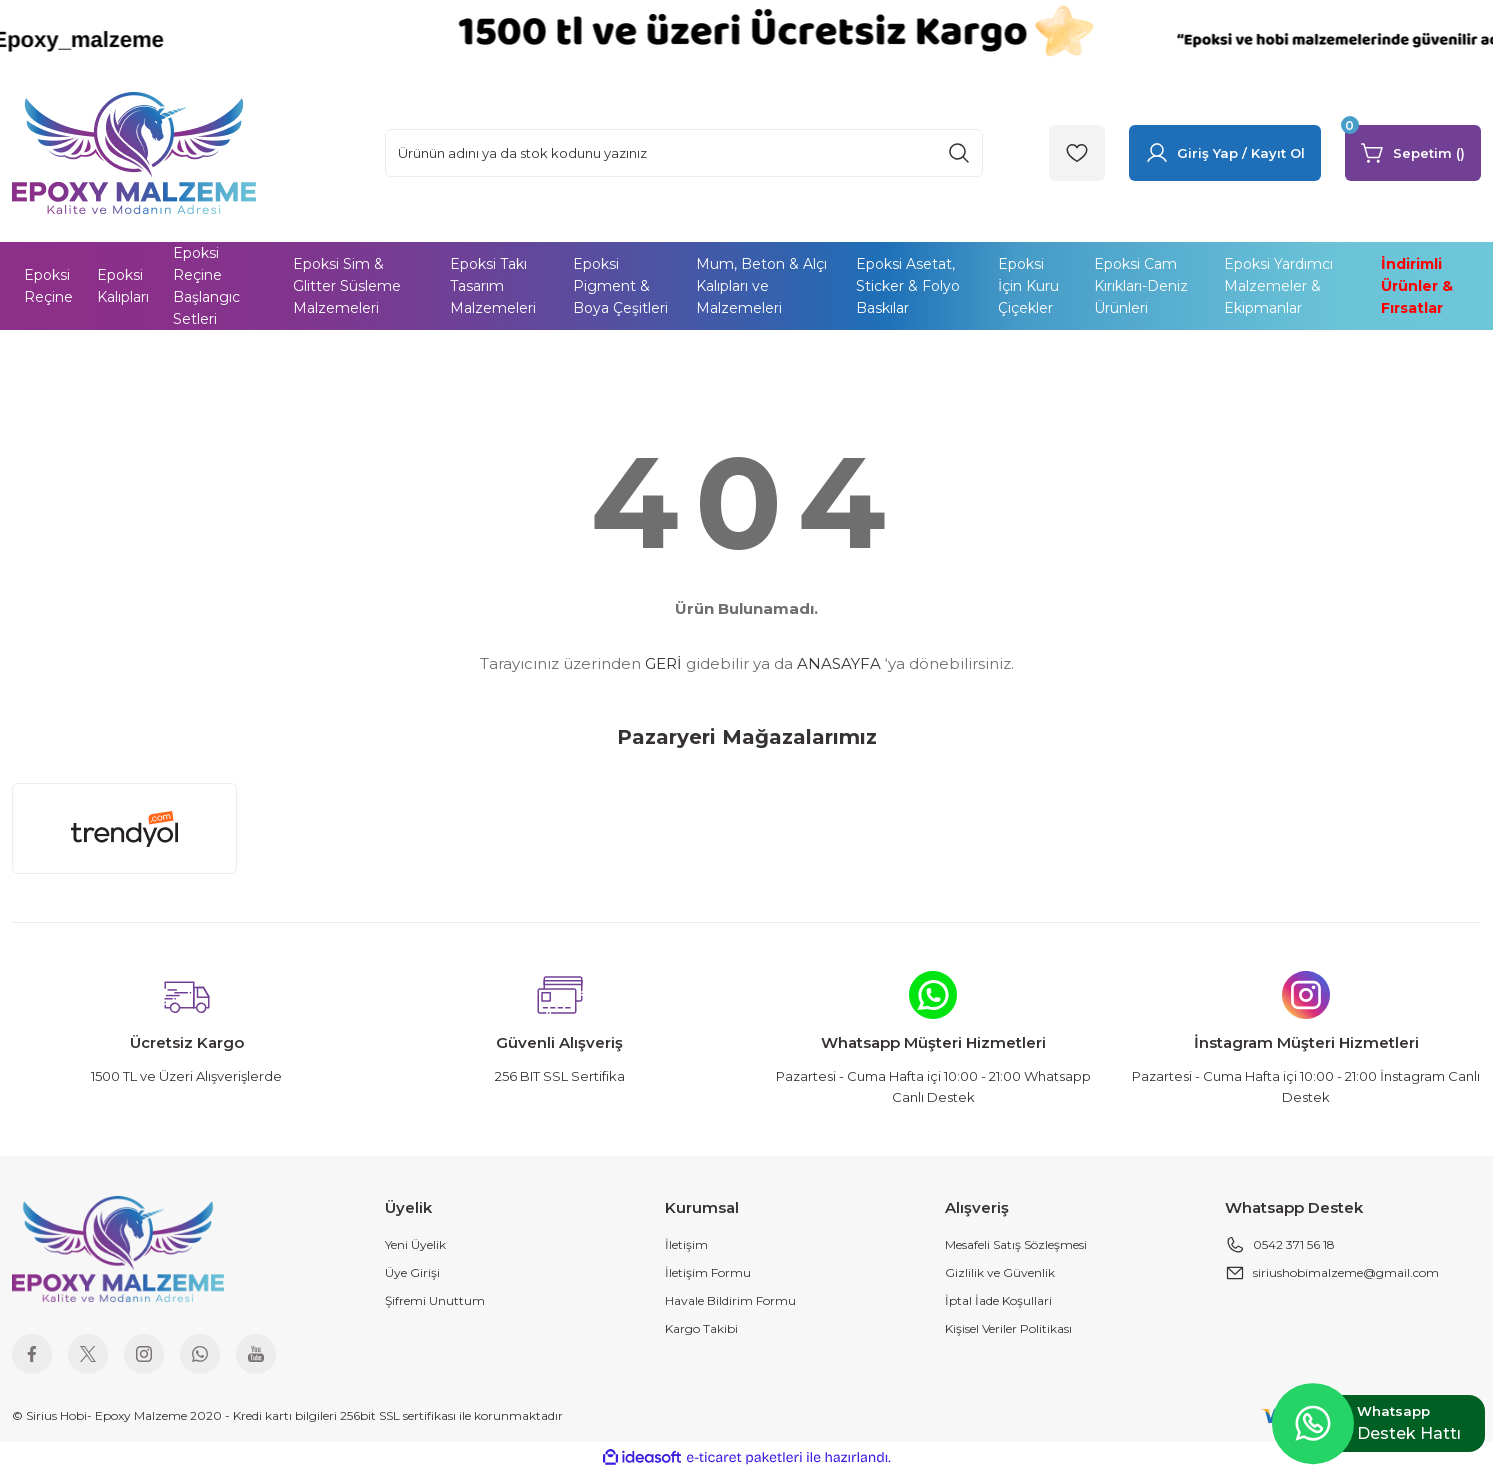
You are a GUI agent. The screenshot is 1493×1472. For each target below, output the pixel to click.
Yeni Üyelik (415, 1244)
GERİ (663, 663)
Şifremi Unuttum (435, 1300)
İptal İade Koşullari (998, 1300)
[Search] (684, 153)
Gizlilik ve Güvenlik (1000, 1272)
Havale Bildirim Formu (730, 1300)
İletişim (686, 1244)
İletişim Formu (708, 1272)
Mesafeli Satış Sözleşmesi (1016, 1244)
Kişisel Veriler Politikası (1008, 1328)
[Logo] (134, 151)
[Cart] (1413, 153)
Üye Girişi (412, 1272)
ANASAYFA (839, 663)
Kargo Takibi (701, 1328)
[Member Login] (1225, 153)
